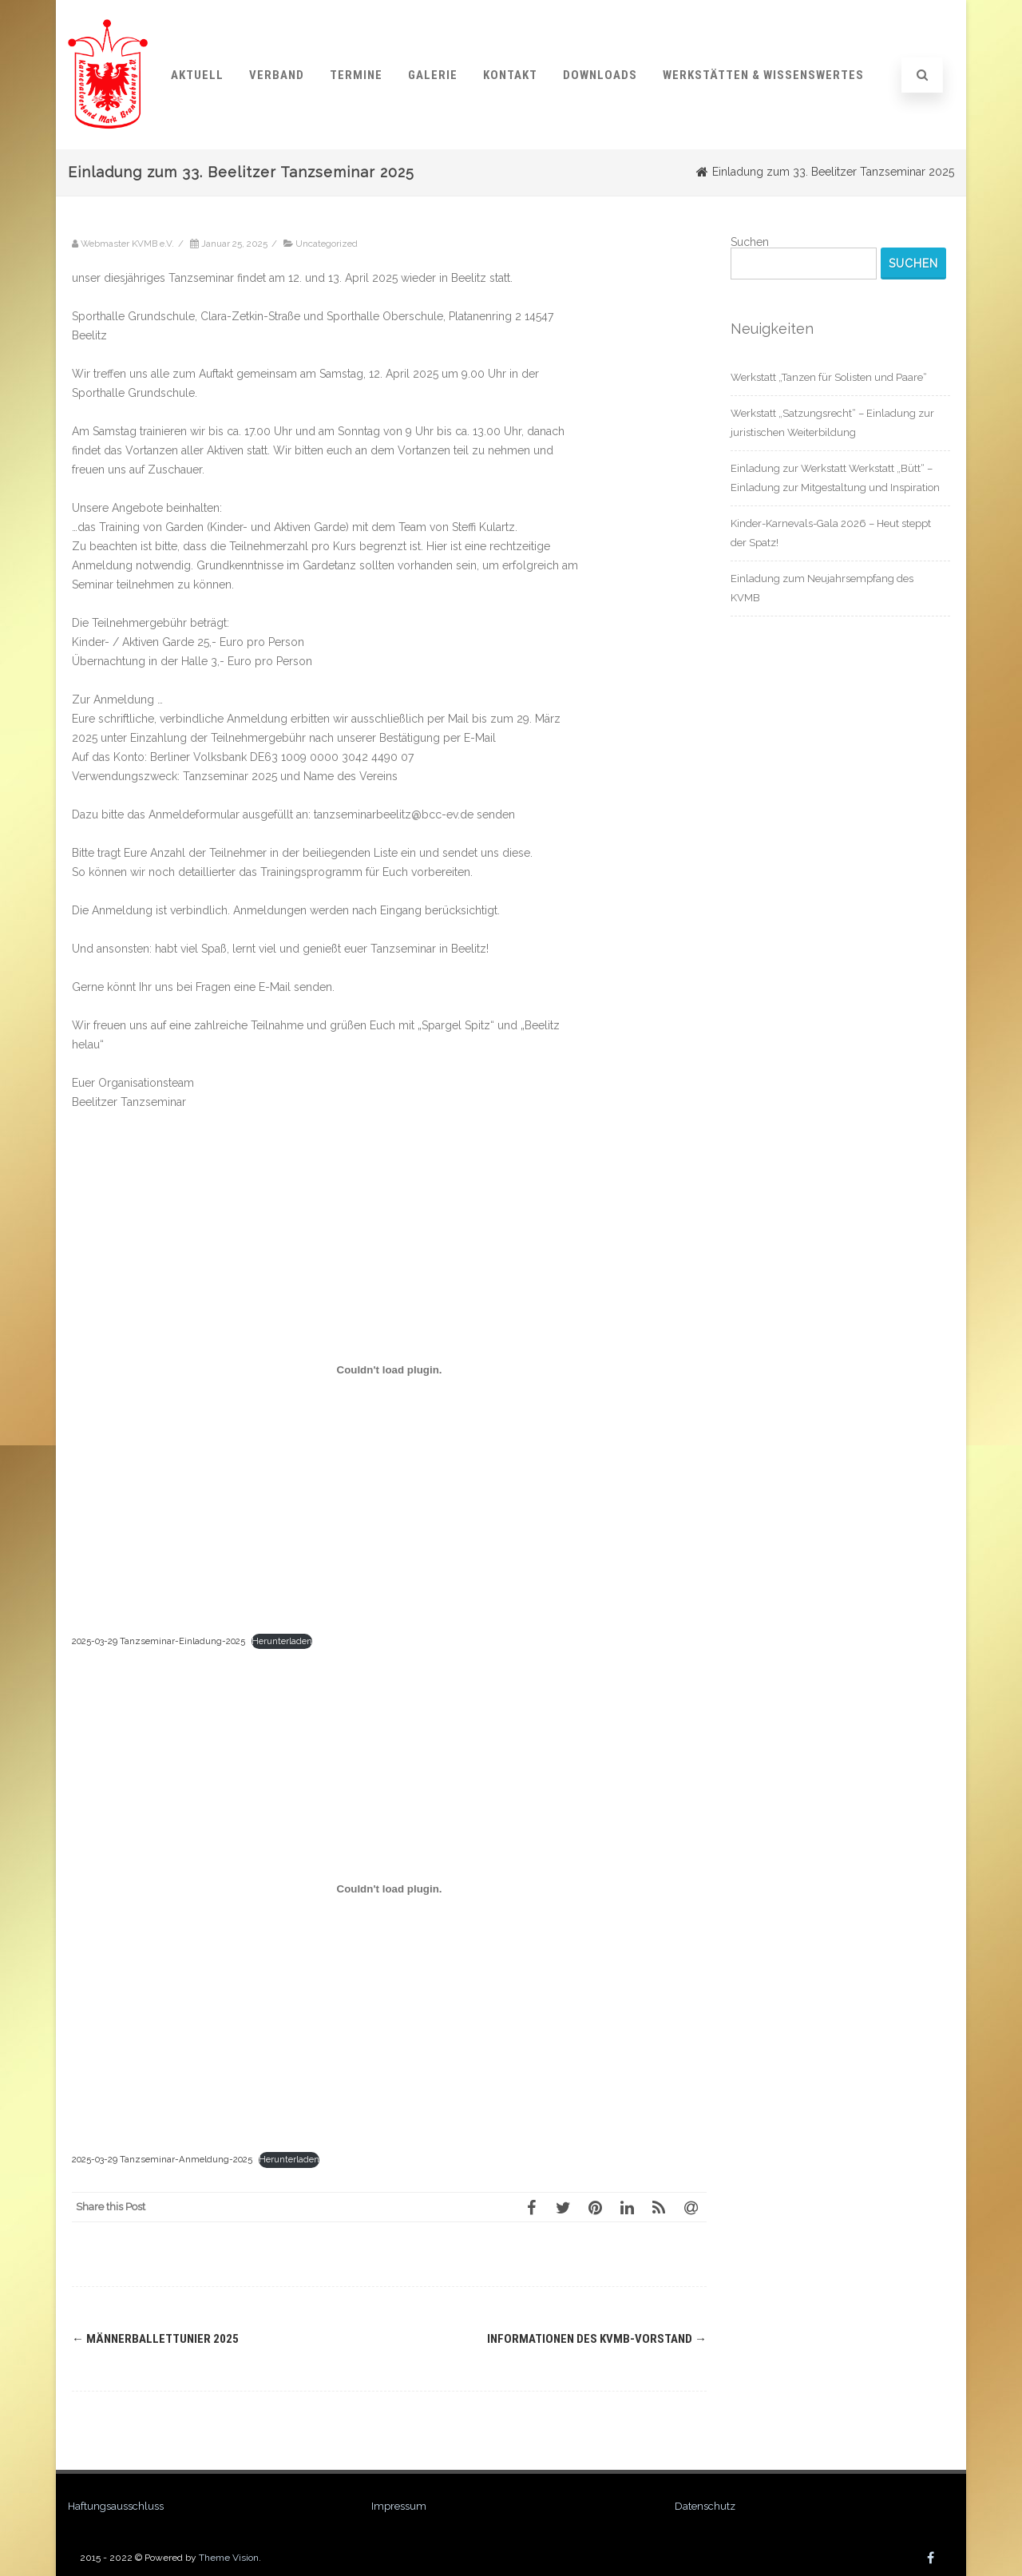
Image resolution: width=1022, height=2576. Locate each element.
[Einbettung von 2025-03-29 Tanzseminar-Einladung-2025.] (389, 1370)
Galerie (433, 75)
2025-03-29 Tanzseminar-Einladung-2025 (158, 1641)
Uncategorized (326, 243)
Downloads (600, 75)
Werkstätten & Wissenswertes (763, 75)
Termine (356, 75)
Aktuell (197, 75)
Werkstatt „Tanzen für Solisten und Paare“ (829, 377)
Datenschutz (705, 2506)
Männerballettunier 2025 (155, 2339)
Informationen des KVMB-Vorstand (597, 2339)
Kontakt (510, 75)
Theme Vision (229, 2557)
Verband (276, 75)
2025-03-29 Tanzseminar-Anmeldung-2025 (162, 2159)
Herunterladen (282, 1641)
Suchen (750, 242)
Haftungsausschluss (116, 2506)
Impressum (398, 2506)
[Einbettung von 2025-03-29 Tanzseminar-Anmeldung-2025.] (389, 1888)
